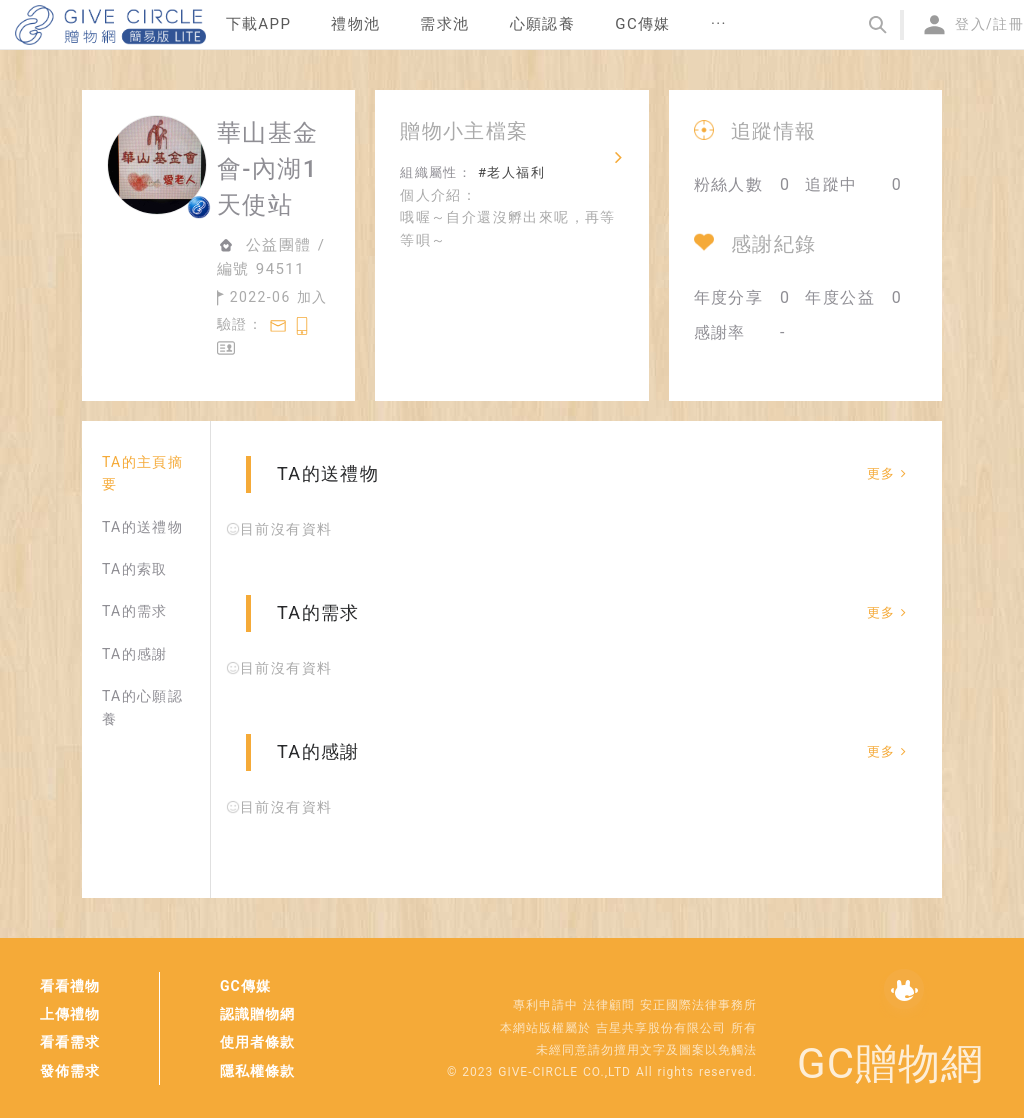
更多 (887, 473)
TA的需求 (135, 611)
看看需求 (70, 1042)
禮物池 (355, 24)
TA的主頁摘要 (142, 473)
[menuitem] (259, 25)
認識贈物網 (257, 1014)
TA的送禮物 (142, 527)
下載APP (259, 24)
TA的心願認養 (142, 707)
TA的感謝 (135, 654)
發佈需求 (70, 1071)
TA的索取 (135, 569)
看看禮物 (70, 986)
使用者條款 (257, 1042)
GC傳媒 (245, 986)
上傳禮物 (70, 1014)
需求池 (444, 24)
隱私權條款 (257, 1071)
